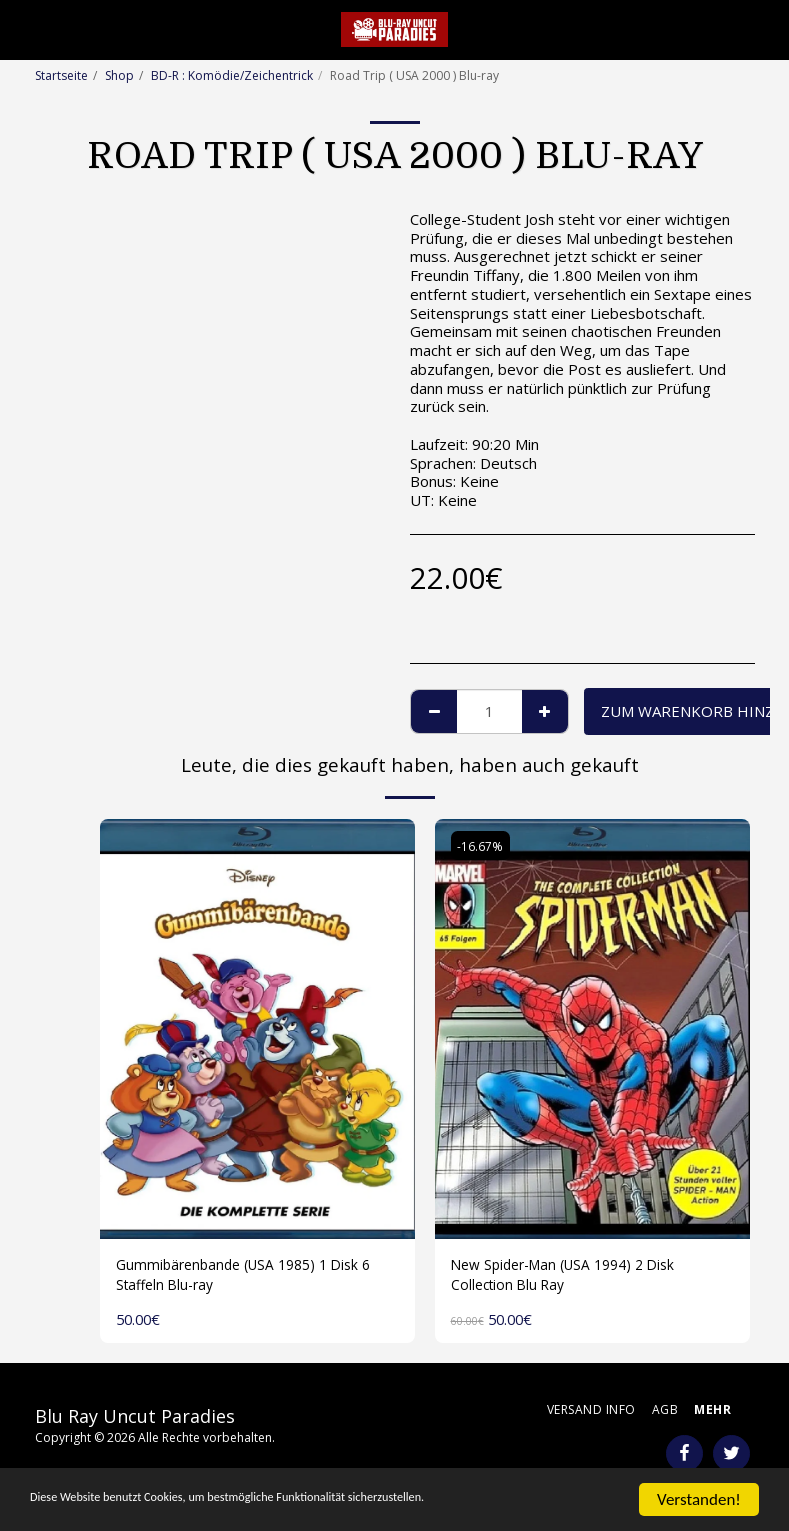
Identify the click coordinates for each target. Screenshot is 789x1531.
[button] (22, 28)
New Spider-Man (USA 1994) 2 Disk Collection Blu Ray (572, 1277)
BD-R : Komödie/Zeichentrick (232, 75)
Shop (119, 75)
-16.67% (482, 846)
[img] (257, 1029)
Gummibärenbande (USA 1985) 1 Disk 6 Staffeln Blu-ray (252, 1277)
